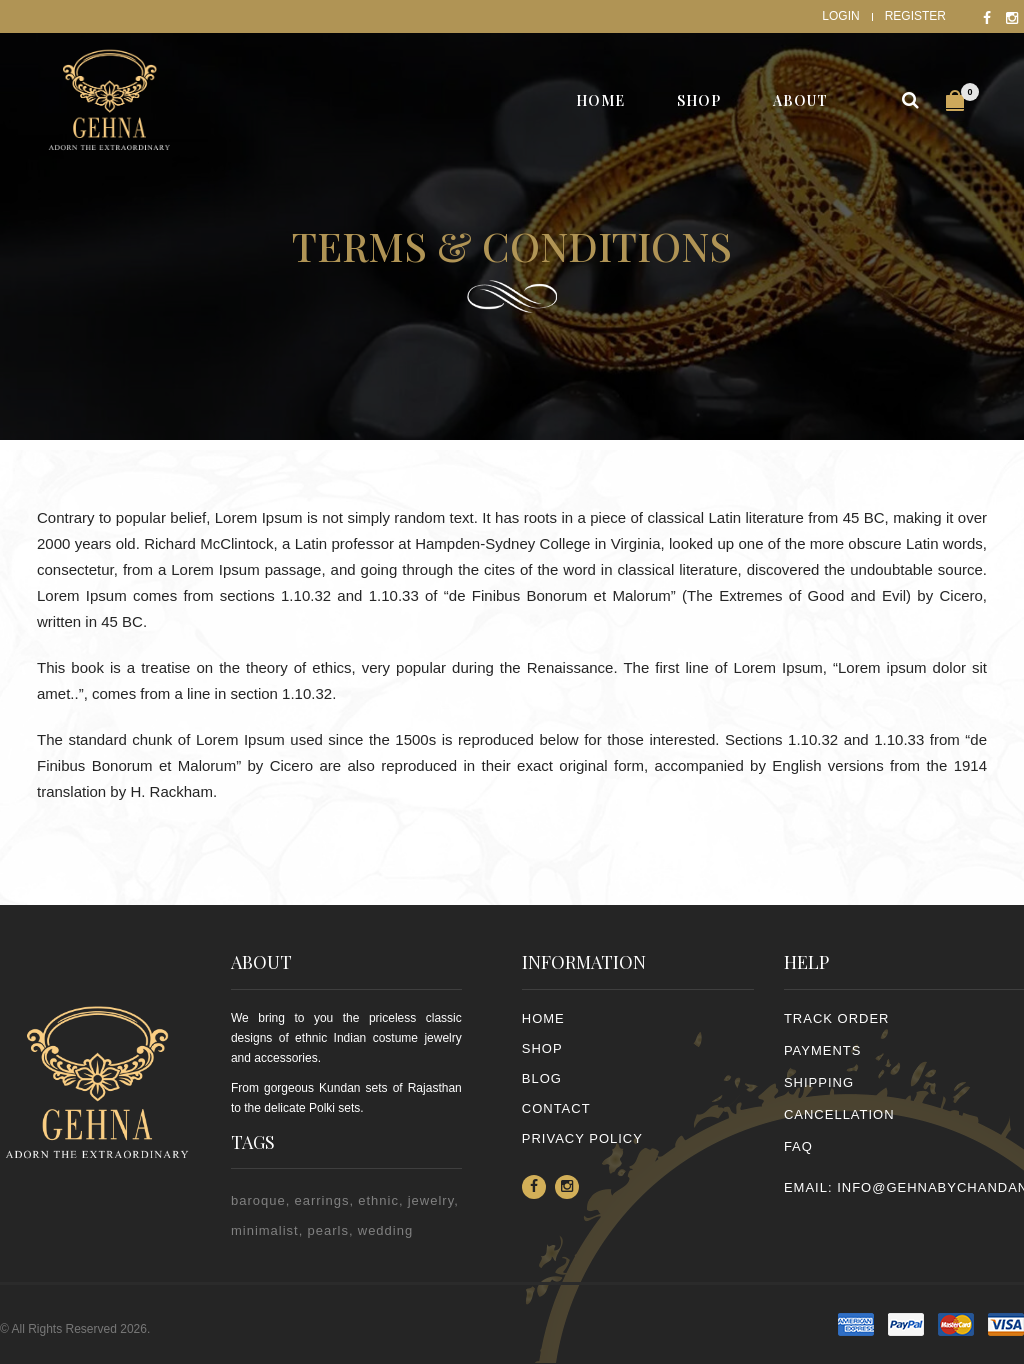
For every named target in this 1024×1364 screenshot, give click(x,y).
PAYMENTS (823, 1050)
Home (543, 1018)
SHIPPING (819, 1082)
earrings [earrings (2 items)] (321, 1200)
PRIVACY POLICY (582, 1138)
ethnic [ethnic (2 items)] (378, 1200)
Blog (542, 1078)
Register (915, 16)
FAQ (798, 1146)
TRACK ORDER (837, 1018)
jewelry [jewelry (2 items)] (431, 1200)
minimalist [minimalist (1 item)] (265, 1230)
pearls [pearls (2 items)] (328, 1230)
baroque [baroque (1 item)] (258, 1200)
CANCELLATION (839, 1114)
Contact (556, 1108)
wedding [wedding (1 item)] (385, 1230)
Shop (542, 1048)
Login (840, 16)
